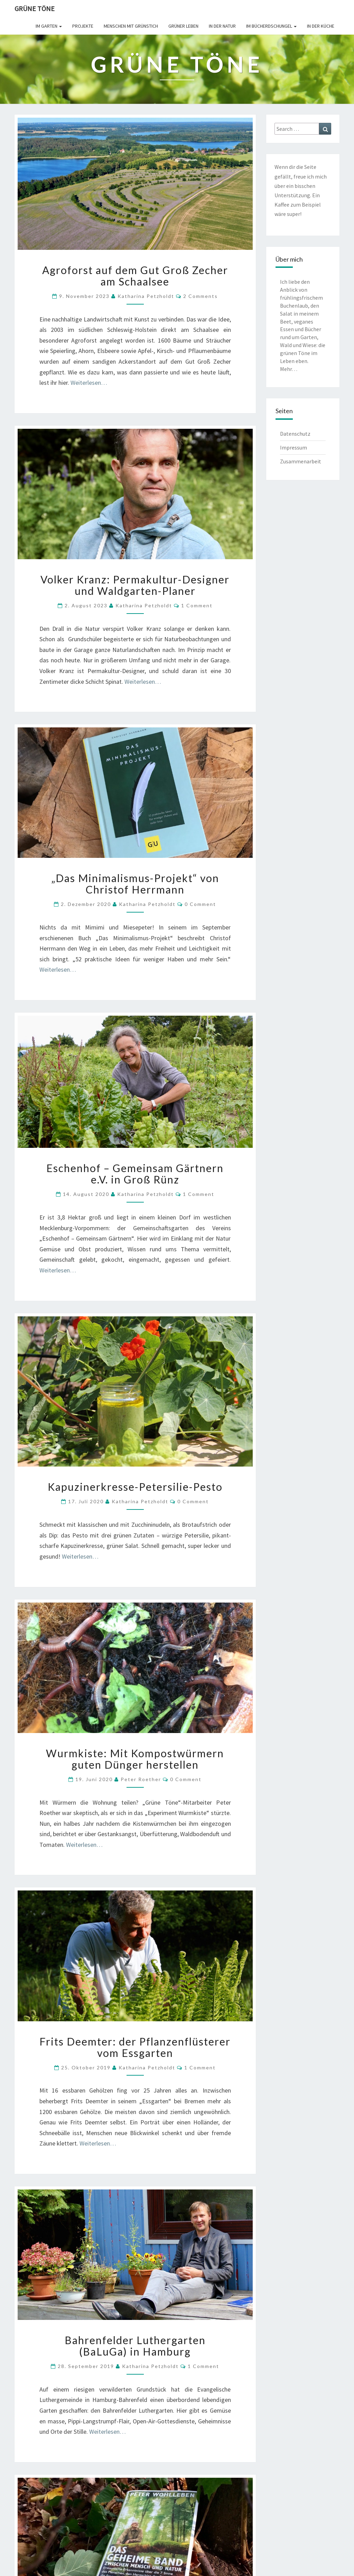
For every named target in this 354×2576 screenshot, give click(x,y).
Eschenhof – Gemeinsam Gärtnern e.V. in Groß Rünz (135, 1174)
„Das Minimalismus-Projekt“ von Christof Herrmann (135, 884)
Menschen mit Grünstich (131, 26)
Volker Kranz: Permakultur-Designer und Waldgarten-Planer (135, 585)
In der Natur (222, 26)
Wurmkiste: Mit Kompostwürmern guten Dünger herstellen (135, 1759)
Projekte (82, 26)
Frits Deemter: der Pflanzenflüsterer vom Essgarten (135, 2047)
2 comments (200, 296)
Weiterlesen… (89, 383)
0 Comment (200, 904)
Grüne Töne (35, 8)
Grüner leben (183, 26)
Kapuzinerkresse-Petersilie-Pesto (135, 1486)
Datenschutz (295, 433)
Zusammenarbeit (300, 461)
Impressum (293, 447)
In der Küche (320, 26)
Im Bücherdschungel (271, 26)
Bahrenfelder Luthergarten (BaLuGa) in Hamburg (135, 2346)
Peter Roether (141, 1779)
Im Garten (49, 26)
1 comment (197, 605)
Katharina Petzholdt (146, 296)
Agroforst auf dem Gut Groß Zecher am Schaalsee (135, 276)
